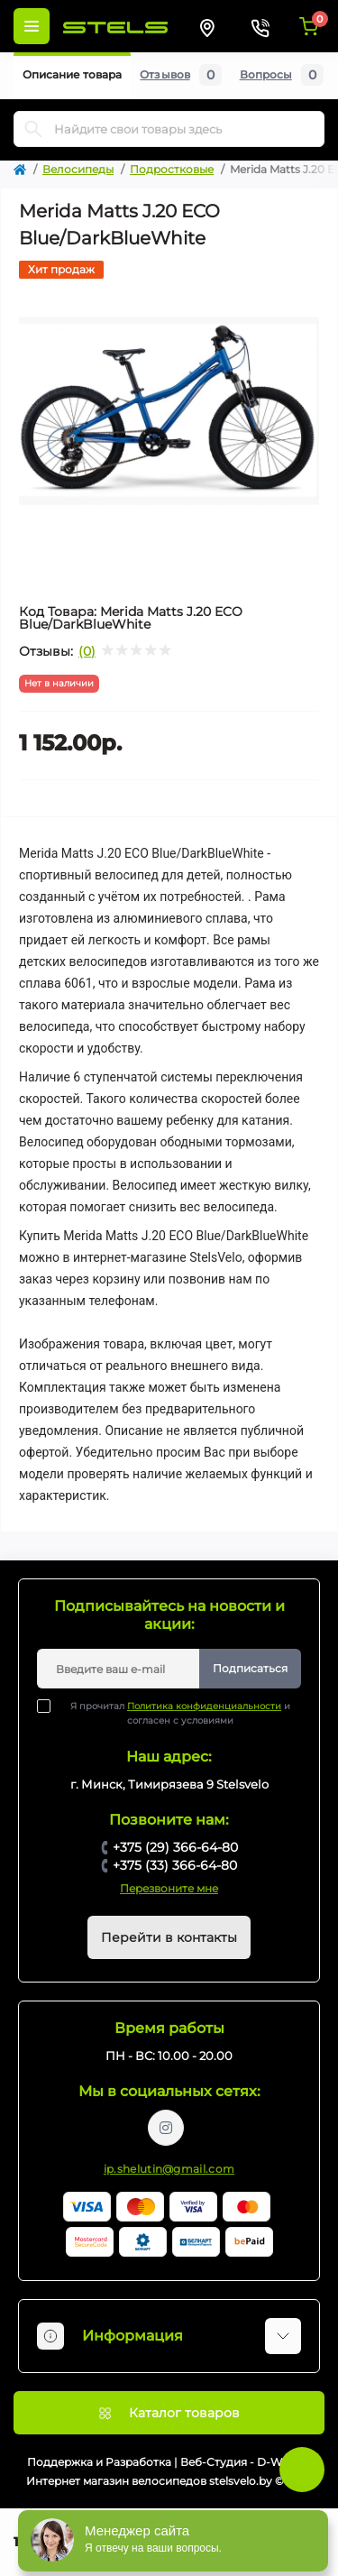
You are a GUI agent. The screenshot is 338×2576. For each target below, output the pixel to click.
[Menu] (32, 26)
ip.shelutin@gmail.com (169, 2169)
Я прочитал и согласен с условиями (174, 1712)
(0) (87, 651)
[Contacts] (259, 26)
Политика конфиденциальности (204, 1706)
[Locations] (207, 26)
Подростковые (172, 169)
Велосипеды (78, 169)
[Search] (33, 129)
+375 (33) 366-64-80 (175, 1865)
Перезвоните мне (169, 1888)
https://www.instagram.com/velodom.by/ (166, 2128)
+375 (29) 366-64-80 (175, 1847)
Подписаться (250, 1668)
